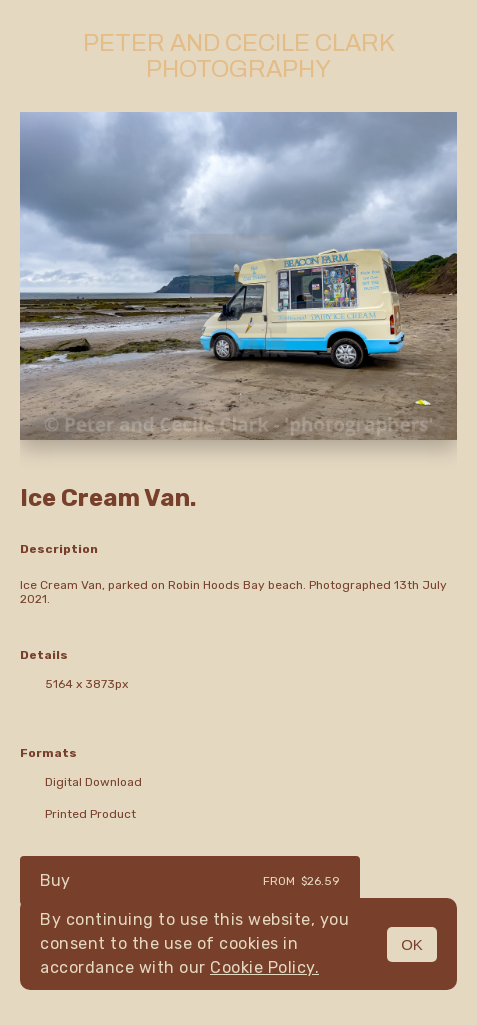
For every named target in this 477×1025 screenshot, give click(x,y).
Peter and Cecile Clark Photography (239, 56)
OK (412, 944)
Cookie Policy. (264, 967)
